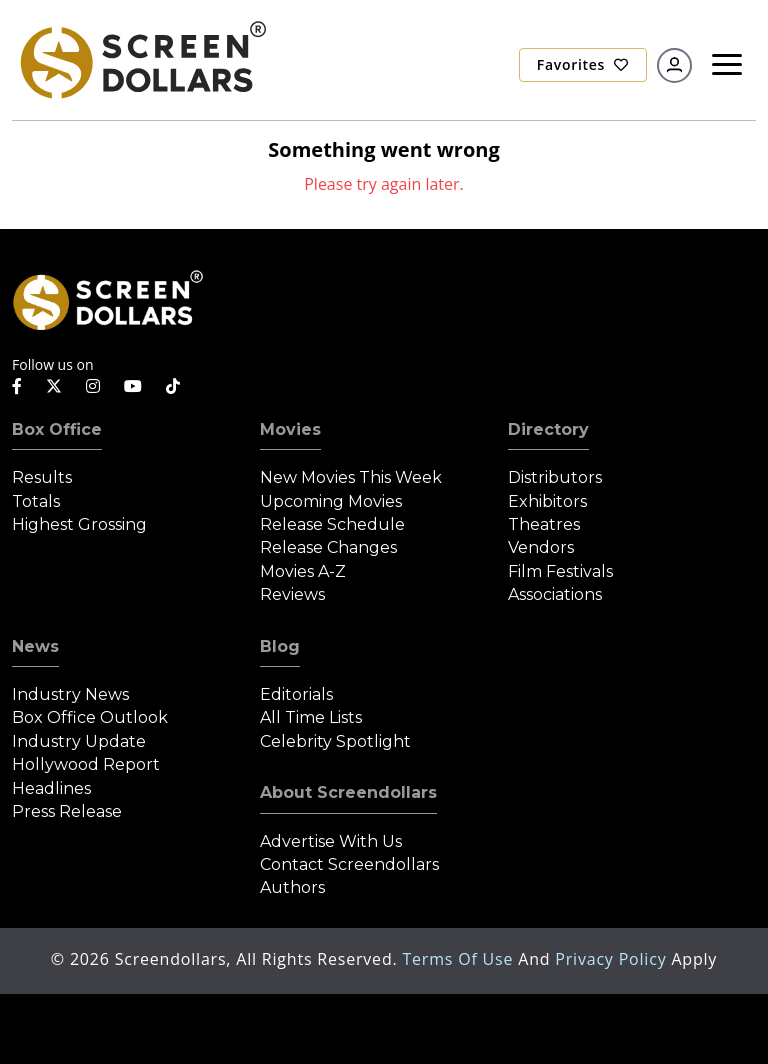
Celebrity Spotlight (335, 741)
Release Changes (328, 547)
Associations (555, 594)
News (35, 646)
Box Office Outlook (90, 717)
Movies (290, 429)
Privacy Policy (613, 959)
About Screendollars (348, 792)
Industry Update (79, 741)
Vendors (541, 547)
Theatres (544, 524)
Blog (280, 646)
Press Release (67, 811)
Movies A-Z (303, 571)
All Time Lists (311, 717)
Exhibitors (547, 501)
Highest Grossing (79, 524)
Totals (36, 501)
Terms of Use (460, 959)
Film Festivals (560, 571)
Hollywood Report (86, 764)
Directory (548, 429)
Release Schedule (332, 524)
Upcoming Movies (331, 501)
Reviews (292, 594)
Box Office (57, 429)
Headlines (51, 788)
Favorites (583, 64)
